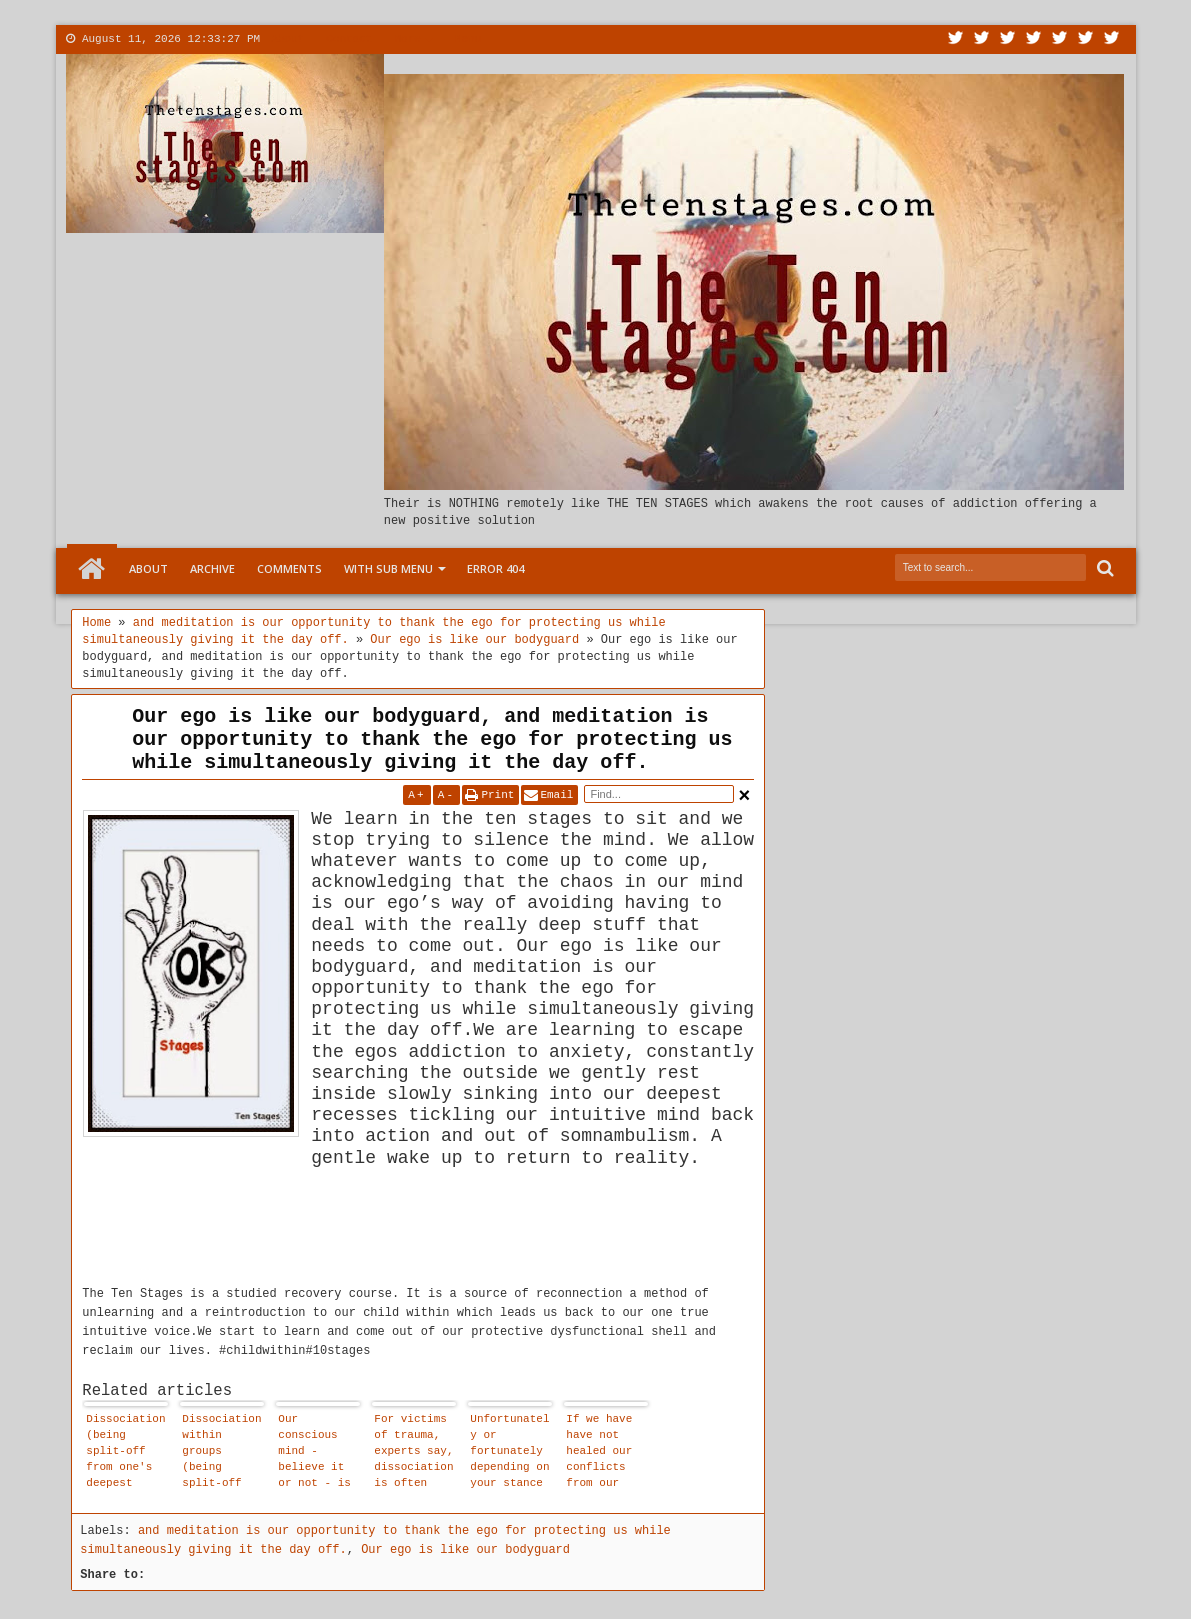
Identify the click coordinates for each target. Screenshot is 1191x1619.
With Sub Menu (388, 568)
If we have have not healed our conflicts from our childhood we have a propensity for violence (605, 1453)
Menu (468, 39)
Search (1103, 568)
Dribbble (1086, 39)
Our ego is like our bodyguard (465, 1550)
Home (92, 569)
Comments (289, 568)
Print (497, 795)
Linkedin (1060, 39)
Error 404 (495, 568)
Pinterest (1112, 39)
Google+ (1008, 39)
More (407, 39)
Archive (212, 568)
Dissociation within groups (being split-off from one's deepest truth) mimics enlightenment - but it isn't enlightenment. (221, 1453)
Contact (349, 39)
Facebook (982, 39)
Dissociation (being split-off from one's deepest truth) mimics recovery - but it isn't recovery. (125, 1453)
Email (556, 795)
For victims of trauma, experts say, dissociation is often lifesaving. (413, 1453)
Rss (1034, 39)
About (287, 39)
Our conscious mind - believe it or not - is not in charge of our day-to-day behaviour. (314, 1453)
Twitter (956, 39)
